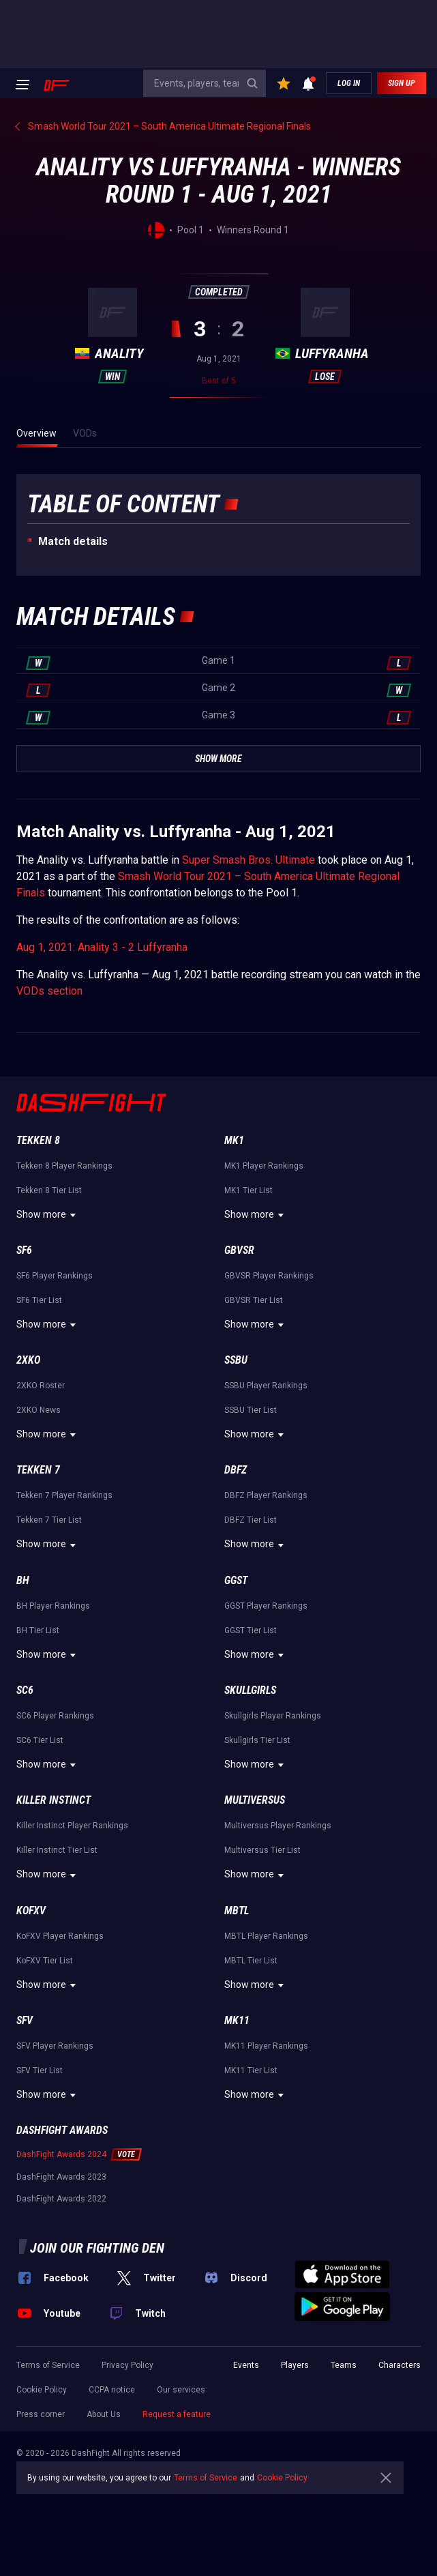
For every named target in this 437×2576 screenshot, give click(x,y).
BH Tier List (37, 1630)
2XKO (28, 1359)
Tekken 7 (38, 1469)
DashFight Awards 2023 (61, 2177)
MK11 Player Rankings (266, 2046)
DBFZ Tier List (250, 1520)
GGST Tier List (250, 1630)
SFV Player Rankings (54, 2046)
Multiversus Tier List (262, 1850)
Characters (399, 2365)
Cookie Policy (41, 2390)
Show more (48, 1215)
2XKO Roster (40, 1385)
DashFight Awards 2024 (61, 2154)
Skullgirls (250, 1690)
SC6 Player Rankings (55, 1716)
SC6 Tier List (39, 1740)
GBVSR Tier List (253, 1300)
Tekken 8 (38, 1140)
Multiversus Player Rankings (277, 1825)
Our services (181, 2390)
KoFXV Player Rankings (60, 1936)
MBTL (236, 1910)
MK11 (237, 2020)
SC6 (24, 1690)
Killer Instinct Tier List (56, 1850)
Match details (73, 541)
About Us (104, 2414)
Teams (344, 2365)
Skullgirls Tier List (257, 1740)
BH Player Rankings (53, 1606)
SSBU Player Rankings (265, 1385)
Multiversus (254, 1800)
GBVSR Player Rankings (269, 1275)
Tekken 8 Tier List (49, 1190)
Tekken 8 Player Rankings (64, 1166)
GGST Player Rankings (265, 1606)
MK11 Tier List (250, 2070)
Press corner (40, 2414)
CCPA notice (112, 2390)
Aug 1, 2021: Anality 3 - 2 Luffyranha (101, 947)
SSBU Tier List (250, 1410)
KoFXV (31, 1910)
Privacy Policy (127, 2365)
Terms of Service (48, 2365)
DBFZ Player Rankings (265, 1495)
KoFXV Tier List (44, 1960)
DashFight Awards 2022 (61, 2199)
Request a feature (176, 2414)
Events (246, 2365)
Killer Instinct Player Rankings (72, 1825)
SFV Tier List (39, 2070)
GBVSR (239, 1250)
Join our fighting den (97, 2248)
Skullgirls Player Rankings (272, 1716)
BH (22, 1580)
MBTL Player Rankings (266, 1936)
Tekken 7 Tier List (49, 1520)
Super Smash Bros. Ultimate (248, 859)
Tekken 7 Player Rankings (64, 1495)
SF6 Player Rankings (54, 1275)
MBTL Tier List (250, 1960)
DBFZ (235, 1469)
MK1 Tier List (248, 1190)
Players (295, 2365)
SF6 (24, 1250)
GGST (235, 1580)
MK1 (234, 1140)
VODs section (49, 990)
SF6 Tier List (39, 1300)
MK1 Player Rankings (263, 1166)
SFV (24, 2020)
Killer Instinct (53, 1800)
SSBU (235, 1359)
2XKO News (38, 1410)
